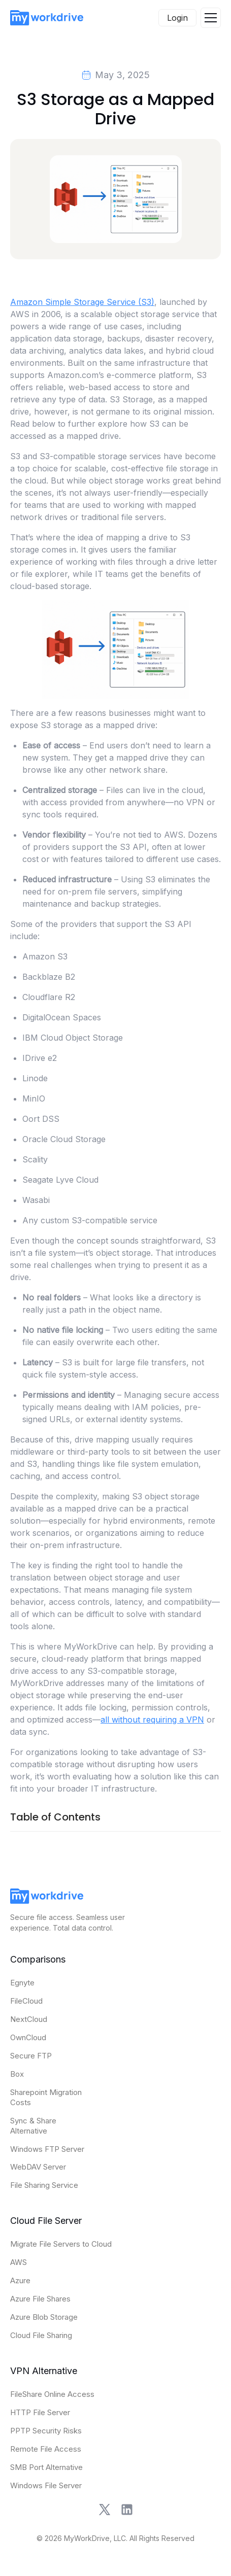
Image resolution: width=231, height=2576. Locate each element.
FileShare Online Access (52, 2394)
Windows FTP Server (47, 2149)
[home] (46, 17)
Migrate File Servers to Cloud (61, 2244)
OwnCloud (28, 2037)
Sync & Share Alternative (33, 2126)
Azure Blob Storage (44, 2317)
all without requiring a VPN (152, 1719)
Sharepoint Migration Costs (46, 2097)
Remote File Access (45, 2449)
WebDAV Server (38, 2167)
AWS (18, 2262)
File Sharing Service (44, 2185)
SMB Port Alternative (46, 2467)
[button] (211, 18)
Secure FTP (31, 2055)
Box (17, 2074)
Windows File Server (46, 2485)
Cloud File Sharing (41, 2335)
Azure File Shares (40, 2299)
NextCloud (28, 2019)
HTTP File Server (40, 2412)
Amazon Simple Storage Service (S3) (82, 302)
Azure (20, 2280)
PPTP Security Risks (46, 2430)
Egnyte (22, 1982)
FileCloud (26, 2001)
